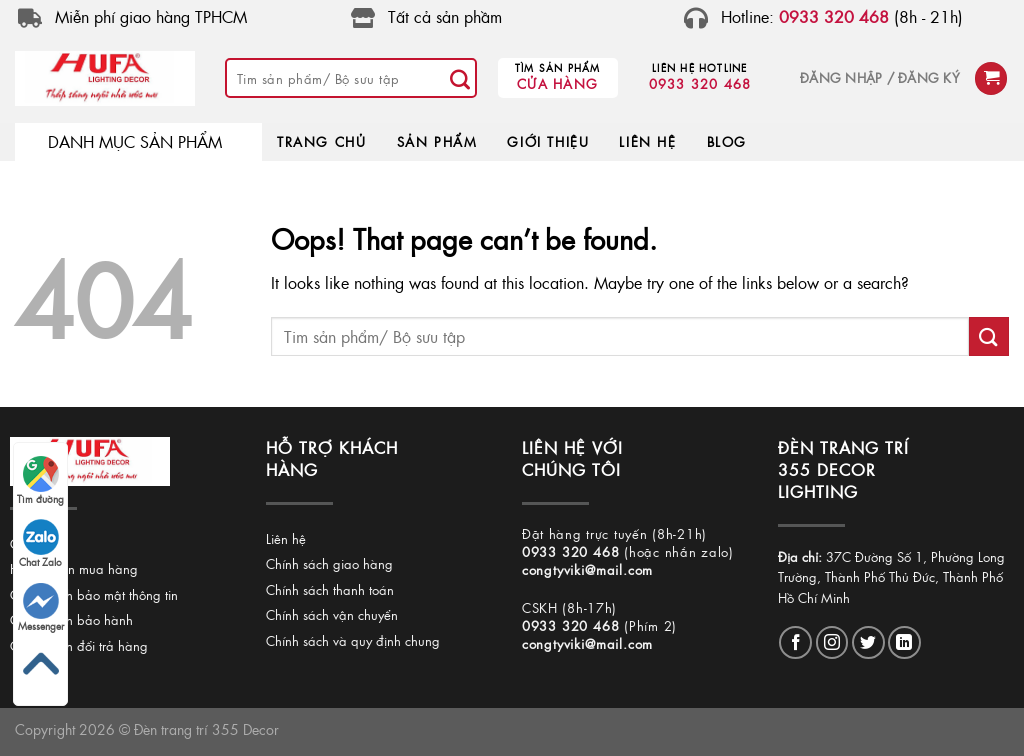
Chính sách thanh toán (330, 589)
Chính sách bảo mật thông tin (94, 594)
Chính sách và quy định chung (353, 640)
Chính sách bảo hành (71, 619)
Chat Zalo (40, 544)
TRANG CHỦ (321, 141)
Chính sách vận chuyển (332, 614)
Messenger (41, 608)
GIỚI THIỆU (548, 141)
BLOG (727, 141)
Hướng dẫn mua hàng (74, 568)
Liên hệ (286, 538)
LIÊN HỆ (647, 141)
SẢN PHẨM (437, 141)
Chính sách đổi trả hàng (79, 645)
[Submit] (461, 78)
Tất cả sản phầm (445, 16)
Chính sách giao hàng (329, 563)
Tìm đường (40, 481)
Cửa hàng (557, 83)
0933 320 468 (700, 83)
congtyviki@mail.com (587, 569)
